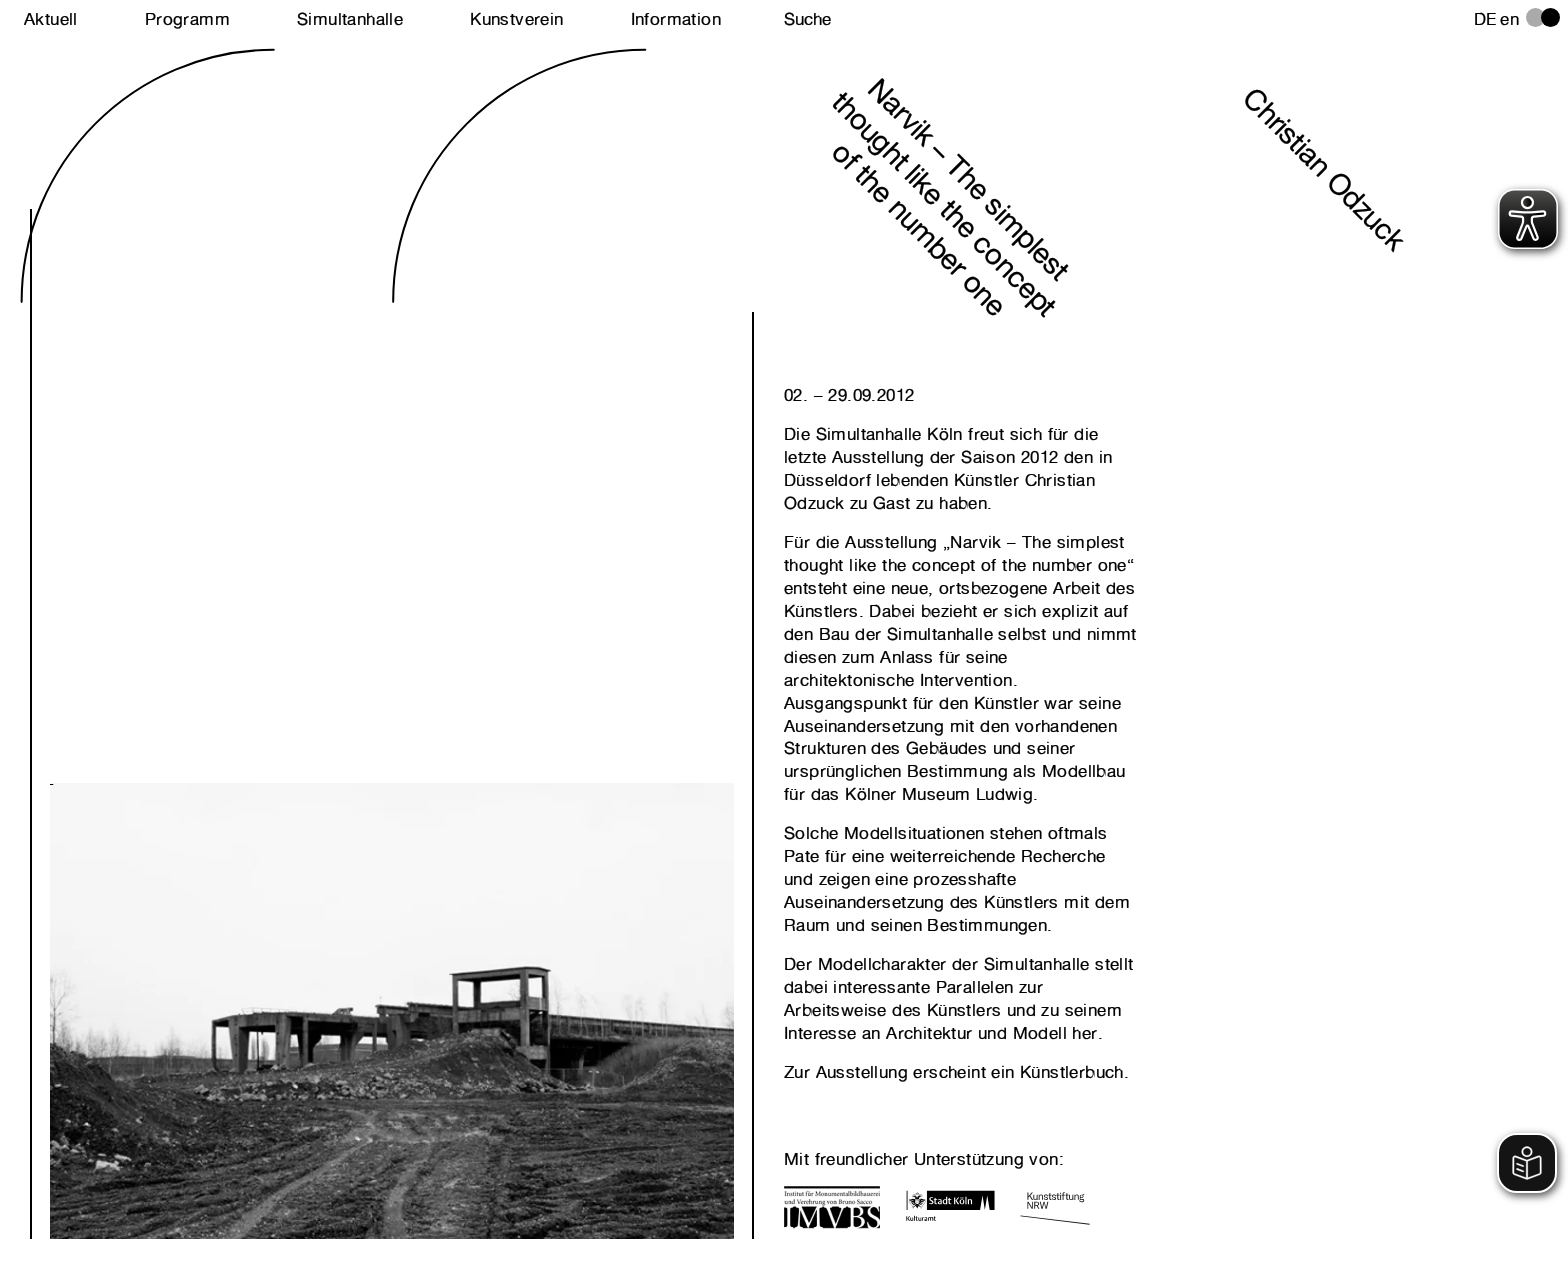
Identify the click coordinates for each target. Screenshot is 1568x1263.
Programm (187, 19)
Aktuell (51, 19)
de (1485, 19)
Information (676, 19)
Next (221, 976)
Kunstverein (516, 19)
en (1509, 19)
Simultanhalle (350, 19)
